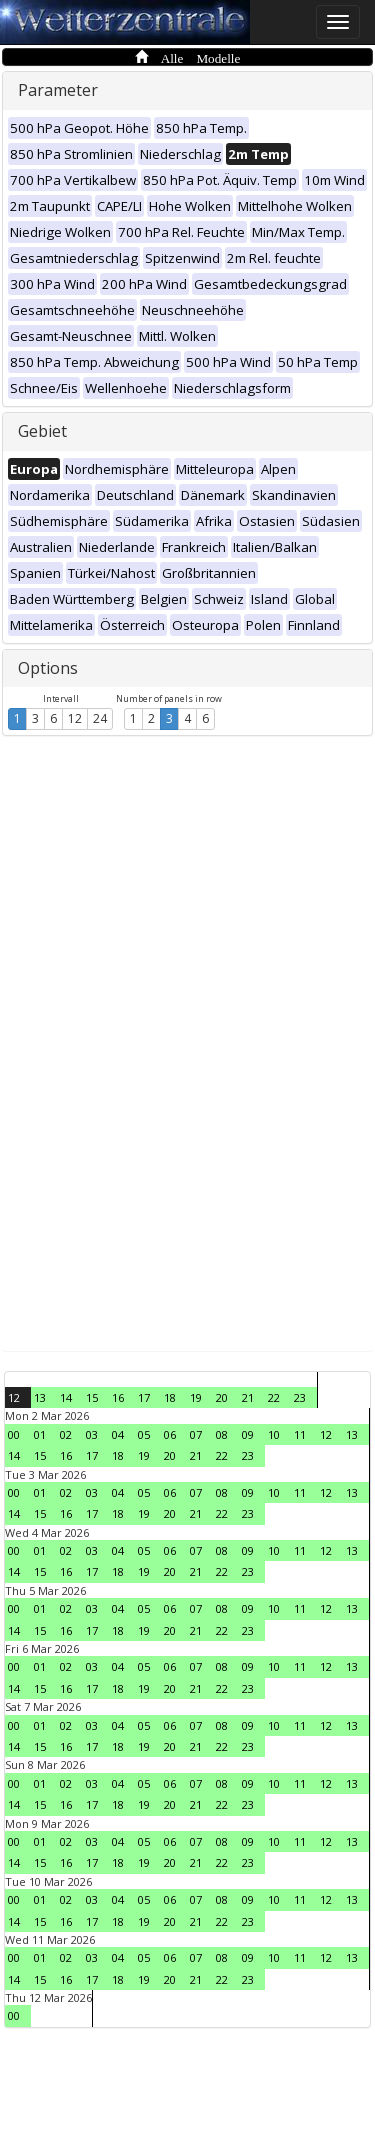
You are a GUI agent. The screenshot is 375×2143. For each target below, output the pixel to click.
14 (66, 1397)
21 (248, 1397)
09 (248, 1434)
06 (170, 1434)
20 (222, 1397)
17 (144, 1397)
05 (144, 1434)
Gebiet (42, 431)
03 (92, 1434)
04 (118, 1434)
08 (222, 1434)
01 (40, 1434)
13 (40, 1397)
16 (118, 1397)
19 (196, 1397)
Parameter (58, 90)
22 (274, 1397)
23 (300, 1397)
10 (274, 1434)
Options (48, 668)
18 (170, 1397)
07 (196, 1434)
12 (75, 718)
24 (100, 718)
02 (66, 1434)
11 (300, 1434)
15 (92, 1397)
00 (14, 1434)
